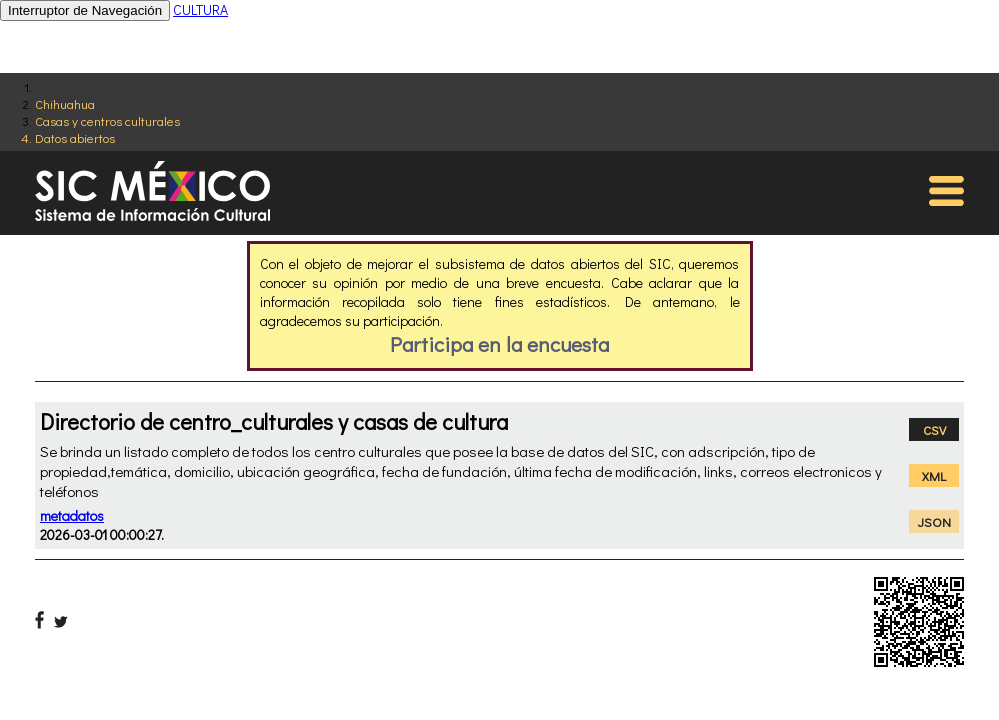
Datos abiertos (75, 137)
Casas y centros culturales (107, 120)
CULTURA (200, 9)
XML (934, 475)
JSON (934, 521)
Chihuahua (65, 103)
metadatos (72, 515)
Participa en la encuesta (499, 344)
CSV (934, 429)
